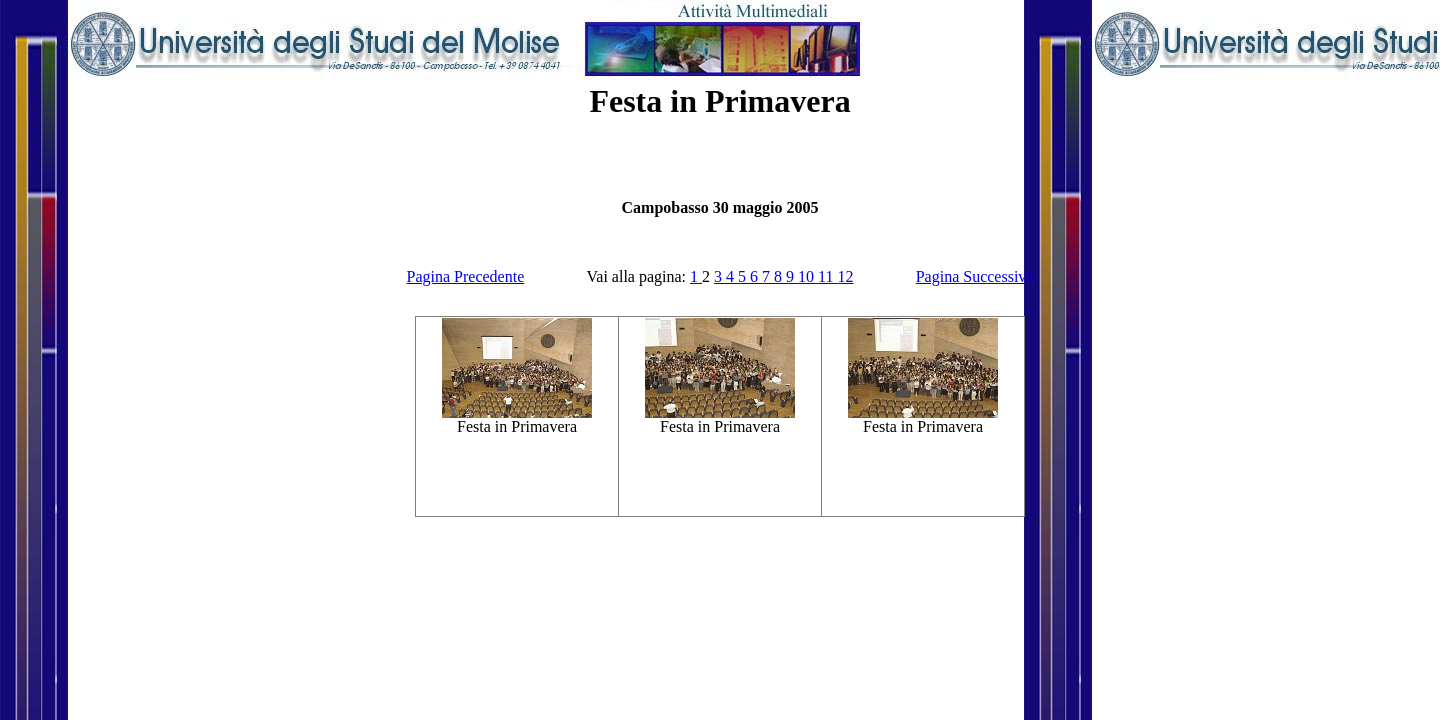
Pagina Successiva (975, 276)
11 (827, 276)
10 (808, 276)
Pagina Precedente (466, 276)
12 (845, 276)
